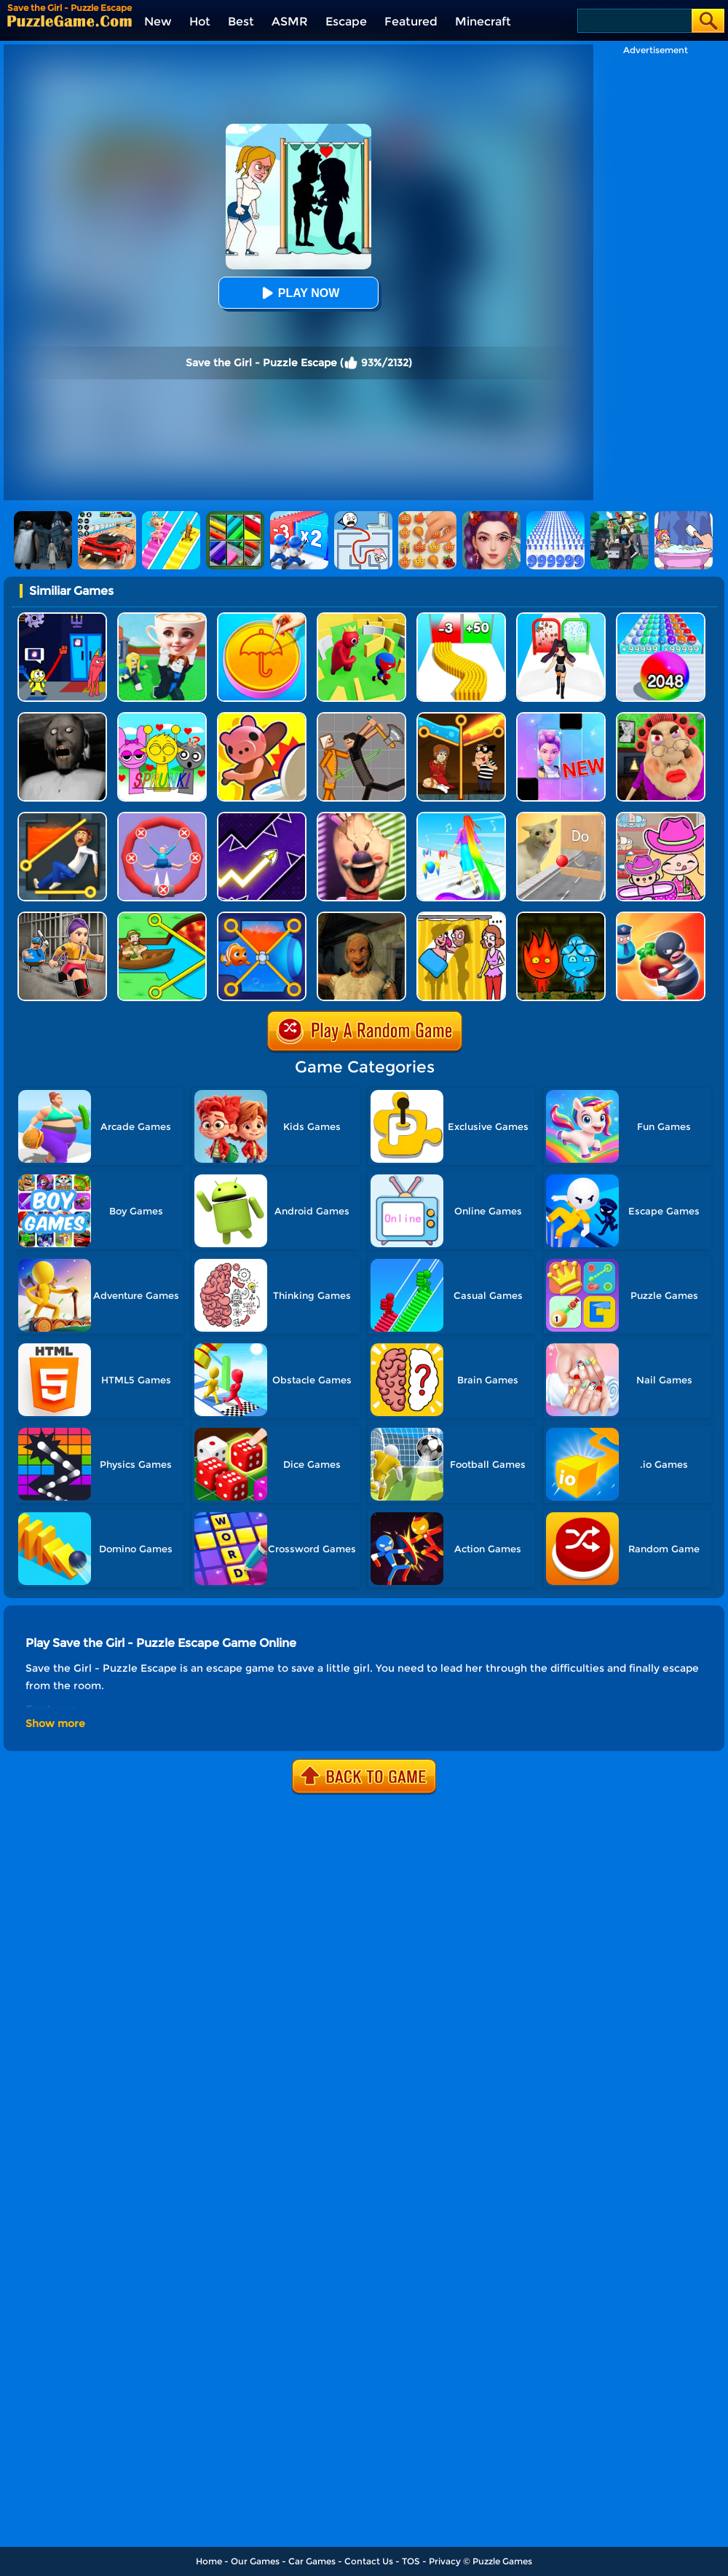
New (158, 21)
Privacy (445, 2561)
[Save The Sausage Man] (162, 817)
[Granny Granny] (62, 717)
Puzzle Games (502, 2561)
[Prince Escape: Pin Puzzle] (62, 817)
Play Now (298, 293)
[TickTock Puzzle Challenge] (561, 817)
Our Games (255, 2561)
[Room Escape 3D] (660, 917)
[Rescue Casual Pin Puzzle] (461, 717)
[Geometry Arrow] (261, 817)
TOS (411, 2561)
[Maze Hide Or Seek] (361, 617)
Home (209, 2561)
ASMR (290, 21)
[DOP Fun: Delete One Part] (461, 917)
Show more (55, 1723)
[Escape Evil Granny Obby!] (660, 717)
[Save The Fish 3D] (261, 917)
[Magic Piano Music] (561, 717)
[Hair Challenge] (461, 817)
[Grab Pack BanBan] (62, 617)
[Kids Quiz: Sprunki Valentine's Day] (162, 717)
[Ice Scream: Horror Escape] (361, 817)
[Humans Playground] (361, 717)
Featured (411, 21)
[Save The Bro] (162, 917)
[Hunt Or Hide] (261, 717)
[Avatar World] (660, 817)
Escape (346, 21)
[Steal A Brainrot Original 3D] (162, 617)
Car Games (312, 2561)
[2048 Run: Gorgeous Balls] (660, 617)
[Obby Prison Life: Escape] (62, 917)
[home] (69, 20)
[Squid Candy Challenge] (261, 617)
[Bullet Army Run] (461, 617)
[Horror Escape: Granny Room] (361, 917)
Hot (199, 21)
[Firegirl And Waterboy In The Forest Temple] (561, 917)
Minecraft (483, 21)
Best (241, 21)
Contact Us (368, 2561)
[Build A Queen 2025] (561, 617)
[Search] (633, 21)
